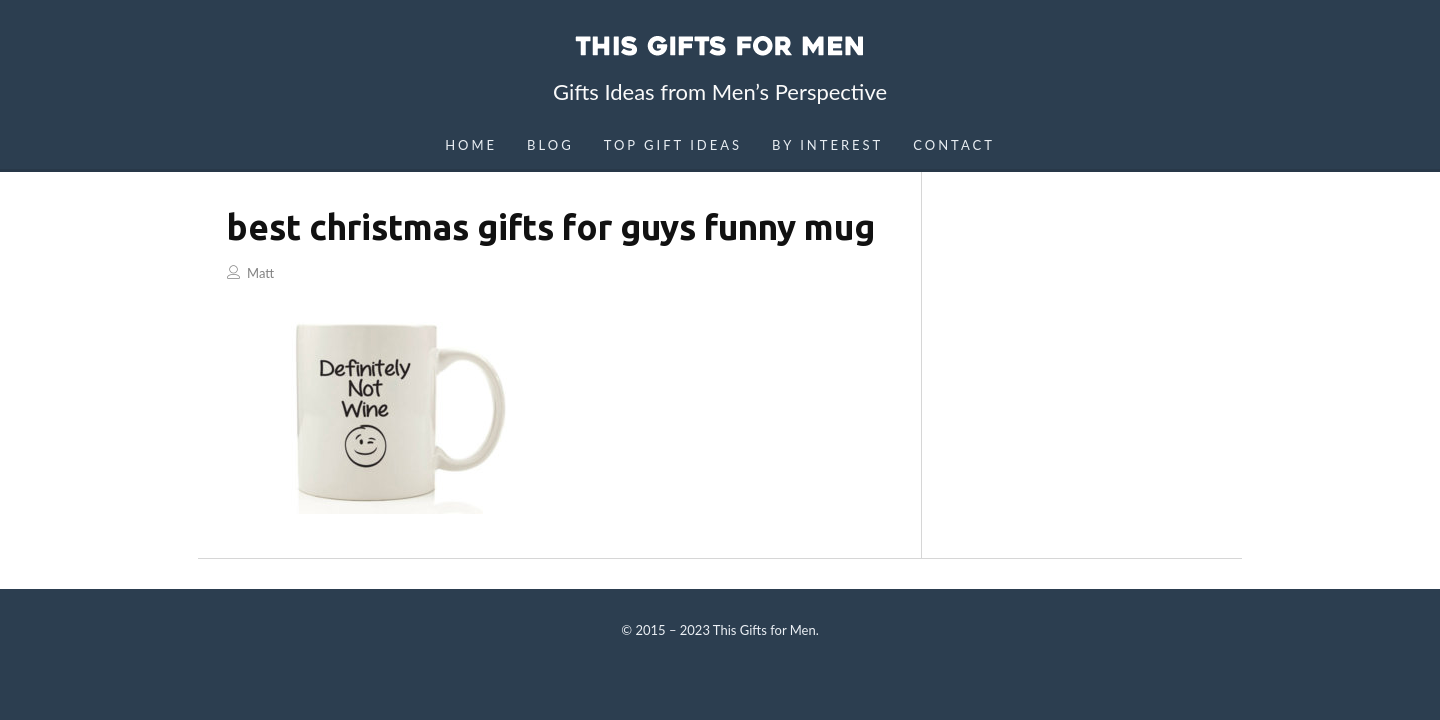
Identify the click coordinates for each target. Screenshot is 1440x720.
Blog (550, 145)
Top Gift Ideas (673, 145)
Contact (954, 145)
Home (471, 145)
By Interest (827, 145)
